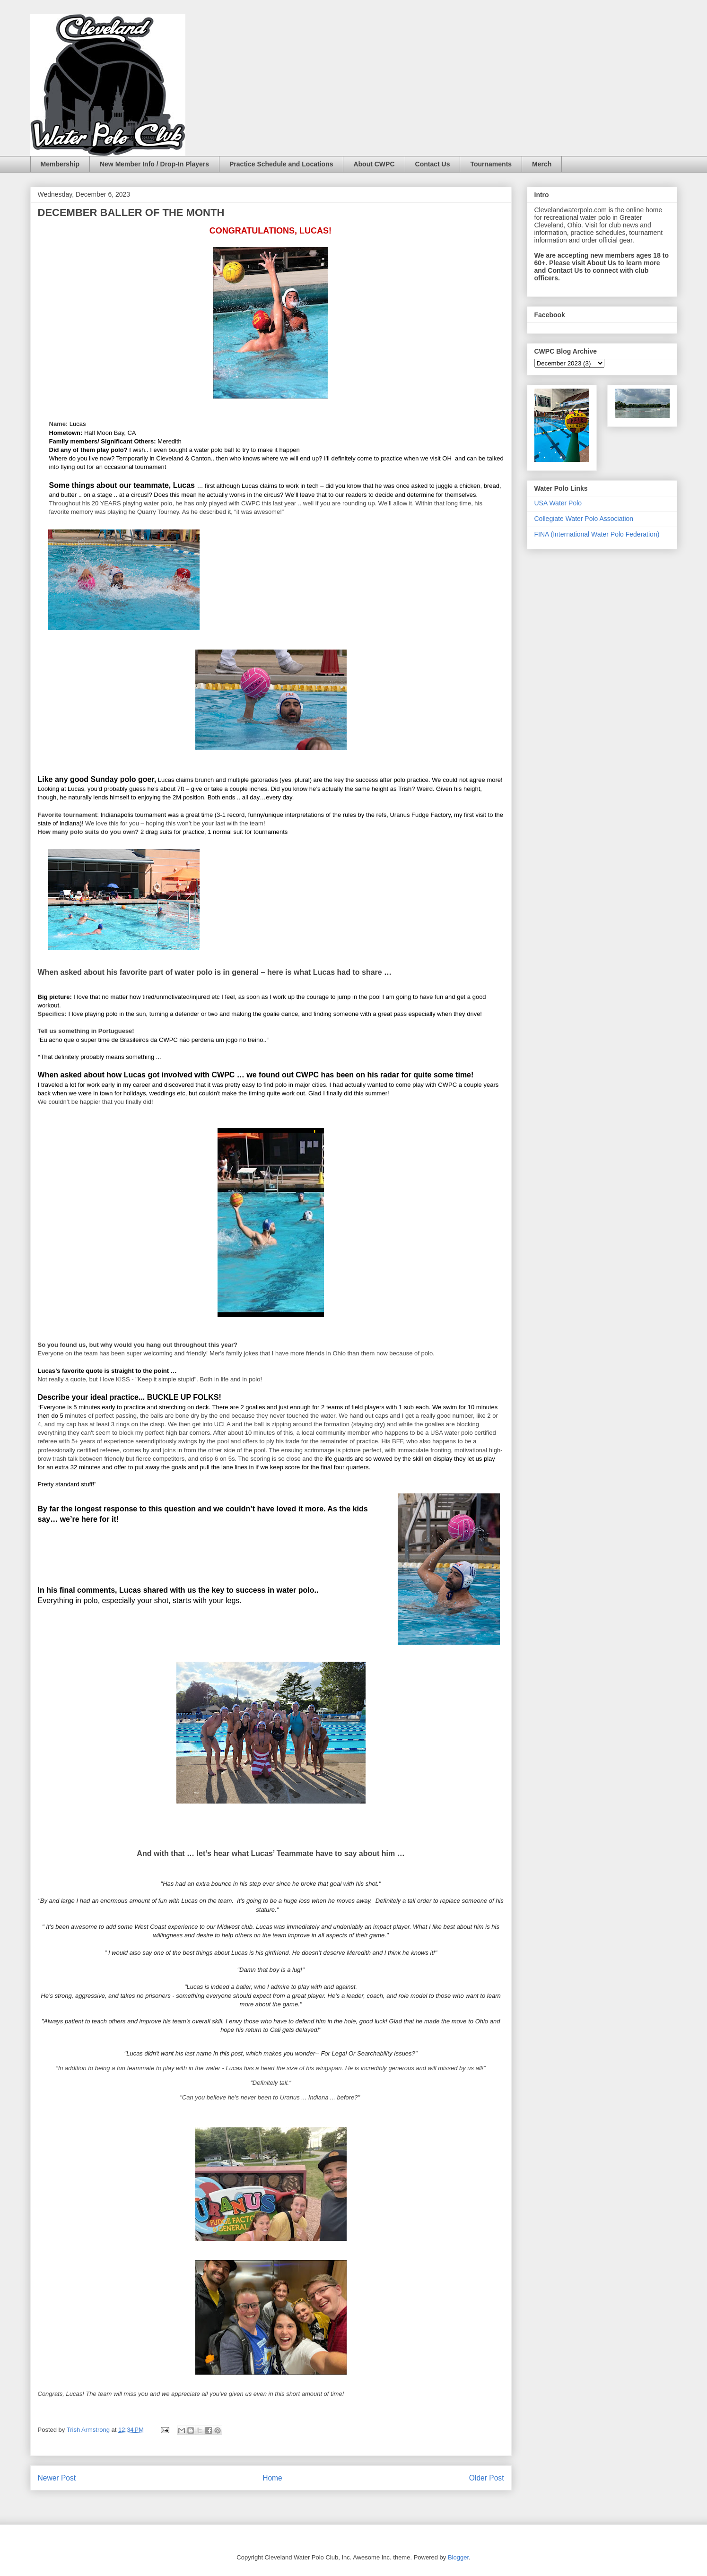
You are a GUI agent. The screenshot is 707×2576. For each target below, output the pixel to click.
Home (272, 2478)
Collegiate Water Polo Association (584, 518)
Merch (541, 164)
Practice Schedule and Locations (281, 164)
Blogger (458, 2557)
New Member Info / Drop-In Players (154, 164)
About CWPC (373, 164)
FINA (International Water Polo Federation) (597, 534)
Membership (60, 164)
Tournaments (491, 164)
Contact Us (432, 164)
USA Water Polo (558, 503)
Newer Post (57, 2478)
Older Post (486, 2478)
